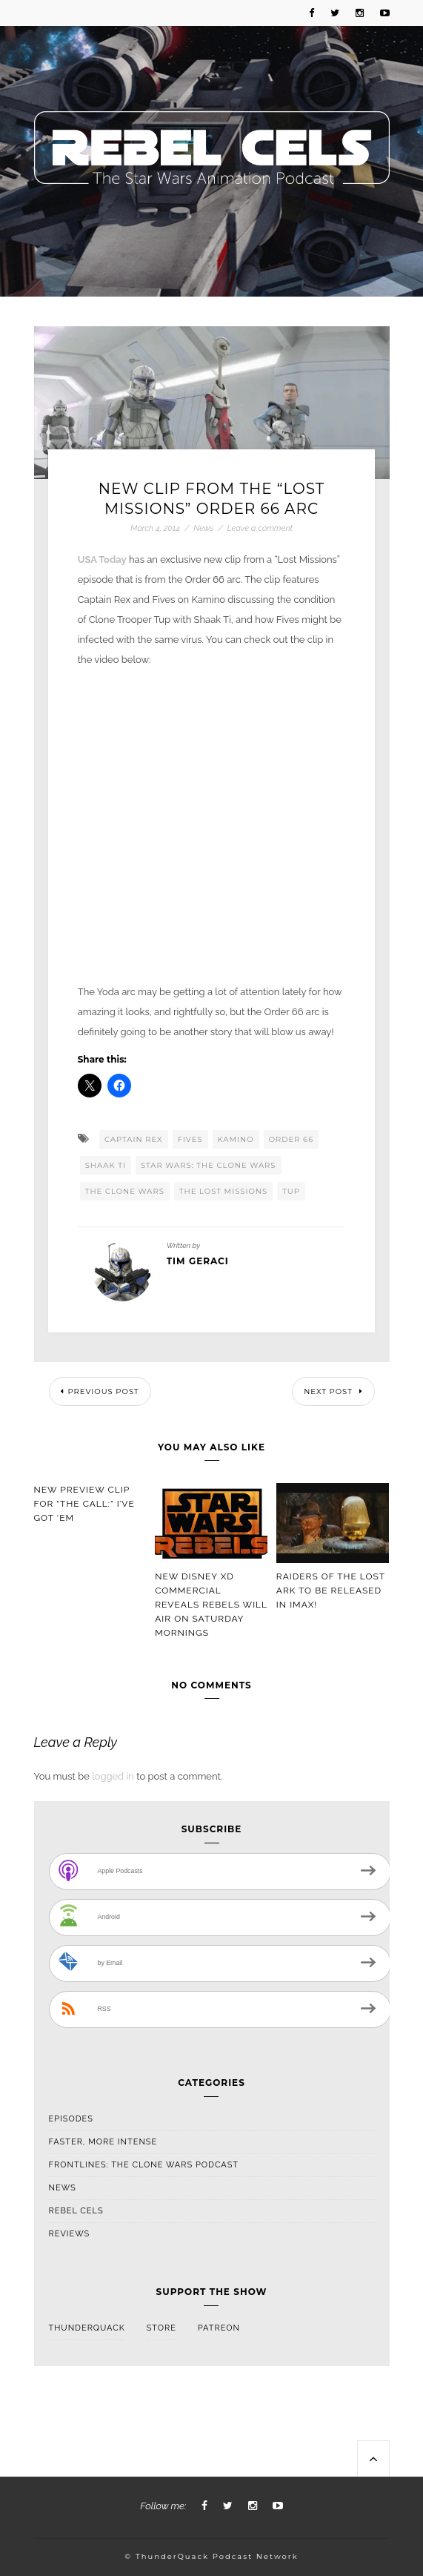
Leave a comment (260, 528)
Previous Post (100, 1391)
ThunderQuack (87, 2328)
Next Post (333, 1391)
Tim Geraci (198, 1261)
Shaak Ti (105, 1165)
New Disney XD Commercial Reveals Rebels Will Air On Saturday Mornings (211, 1604)
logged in (113, 1776)
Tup (291, 1191)
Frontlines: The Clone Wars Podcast (144, 2165)
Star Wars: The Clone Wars (208, 1165)
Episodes (71, 2119)
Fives (190, 1139)
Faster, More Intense (103, 2142)
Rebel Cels (76, 2211)
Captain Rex (133, 1139)
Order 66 (291, 1139)
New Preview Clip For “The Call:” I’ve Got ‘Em (84, 1503)
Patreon (219, 2328)
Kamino (236, 1139)
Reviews (69, 2234)
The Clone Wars (124, 1191)
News (203, 528)
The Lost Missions (223, 1191)
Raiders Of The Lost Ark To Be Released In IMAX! (330, 1590)
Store (161, 2328)
